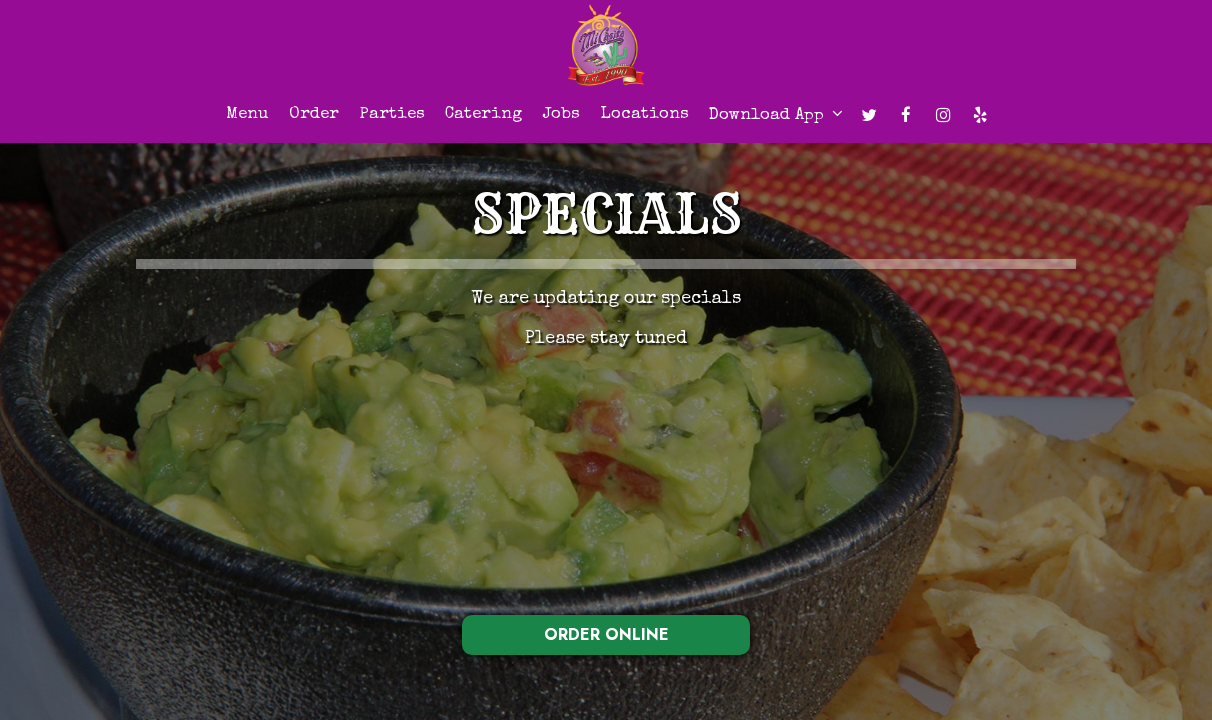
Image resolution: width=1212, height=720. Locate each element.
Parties (392, 114)
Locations (644, 114)
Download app (776, 114)
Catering (483, 114)
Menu (247, 114)
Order (314, 114)
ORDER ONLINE (606, 634)
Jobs (561, 114)
